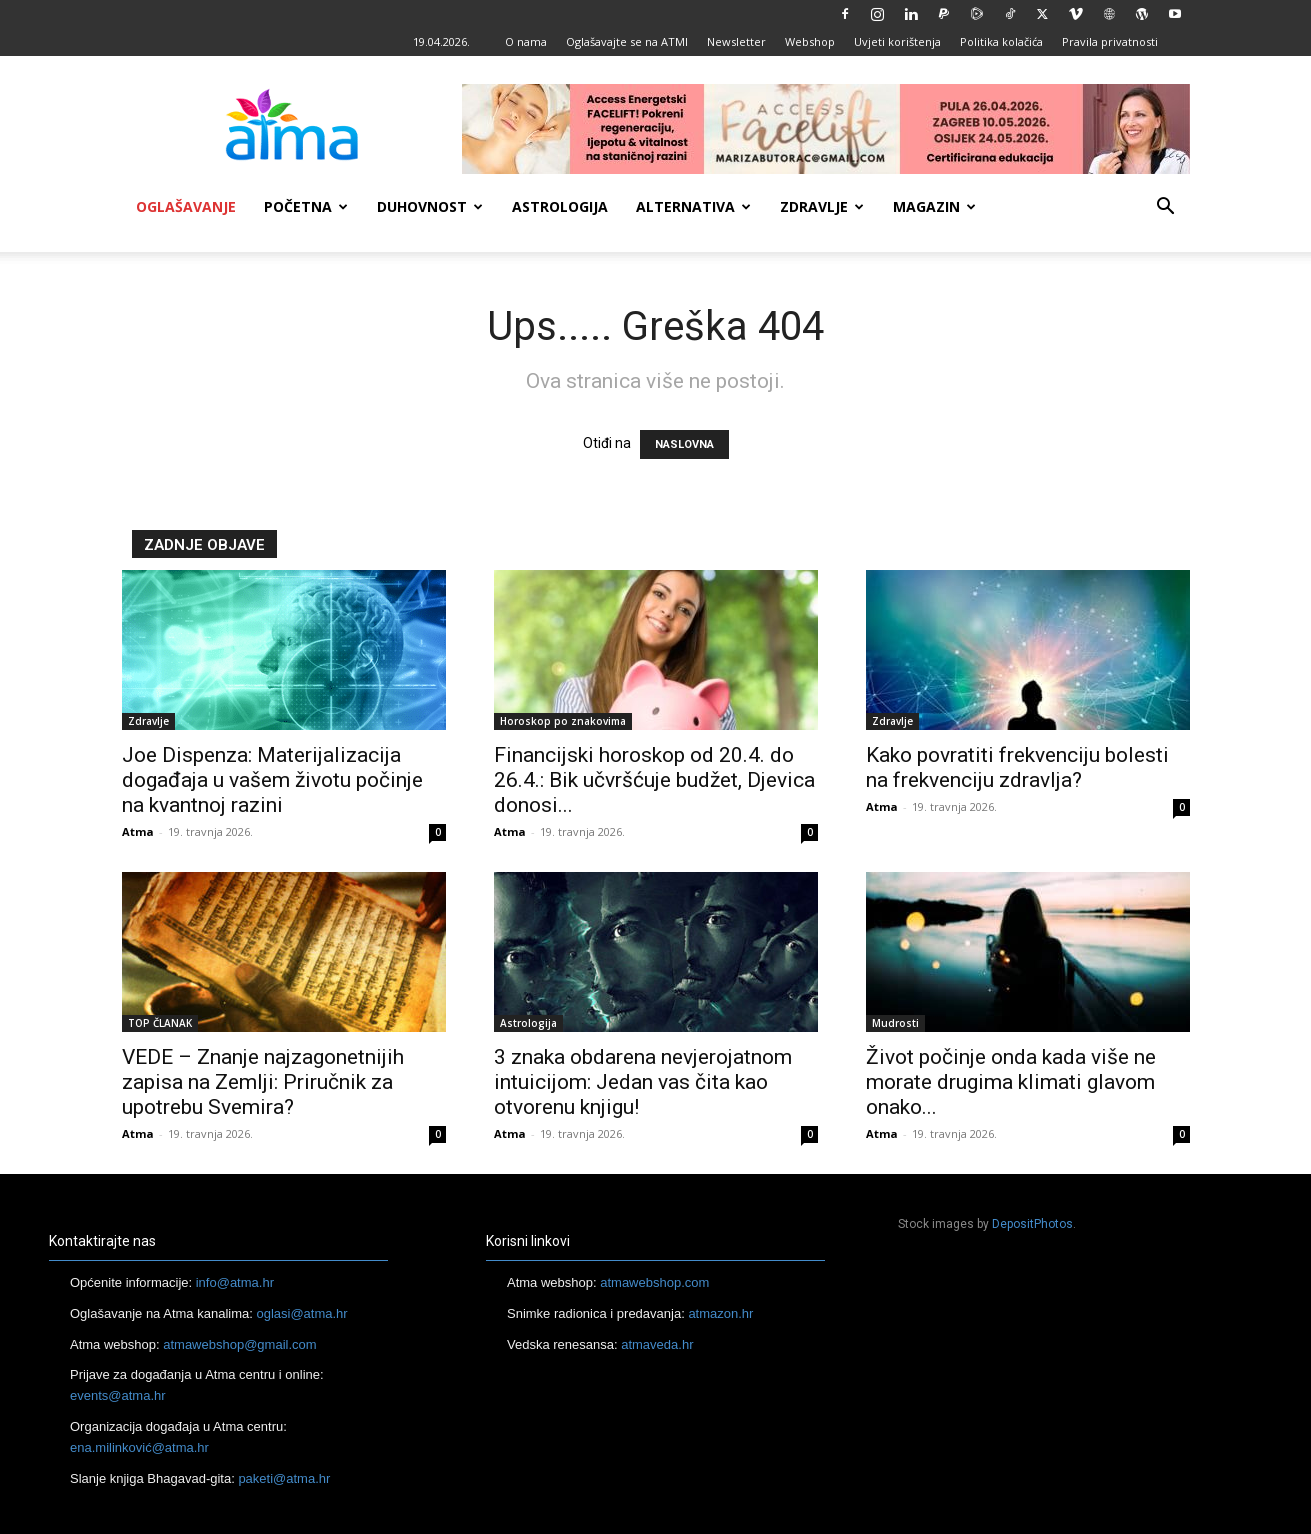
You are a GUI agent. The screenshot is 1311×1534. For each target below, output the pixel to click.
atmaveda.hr (657, 1344)
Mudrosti (895, 1023)
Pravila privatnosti (1110, 41)
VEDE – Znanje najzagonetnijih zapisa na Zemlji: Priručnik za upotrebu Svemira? (263, 1082)
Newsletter (736, 41)
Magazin (934, 206)
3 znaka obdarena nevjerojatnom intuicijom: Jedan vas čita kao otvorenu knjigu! (643, 1082)
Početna (306, 206)
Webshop (810, 41)
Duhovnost (430, 206)
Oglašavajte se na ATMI (627, 41)
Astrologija (560, 206)
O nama (526, 41)
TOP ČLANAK (160, 1023)
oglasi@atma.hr (301, 1313)
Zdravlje (822, 206)
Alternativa (693, 206)
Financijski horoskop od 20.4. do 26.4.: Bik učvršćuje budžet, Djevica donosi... (654, 780)
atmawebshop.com (654, 1282)
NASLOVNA (684, 444)
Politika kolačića (1001, 41)
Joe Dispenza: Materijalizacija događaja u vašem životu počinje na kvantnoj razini (272, 780)
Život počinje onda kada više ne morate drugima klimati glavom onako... (1011, 1082)
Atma (138, 831)
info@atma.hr (235, 1282)
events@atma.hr (118, 1395)
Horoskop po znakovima (563, 721)
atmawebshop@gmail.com (239, 1344)
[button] (1166, 208)
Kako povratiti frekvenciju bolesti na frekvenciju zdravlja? (1017, 767)
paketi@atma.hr (284, 1478)
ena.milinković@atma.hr (139, 1447)
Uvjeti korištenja (897, 41)
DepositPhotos (1032, 1224)
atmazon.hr (720, 1313)
